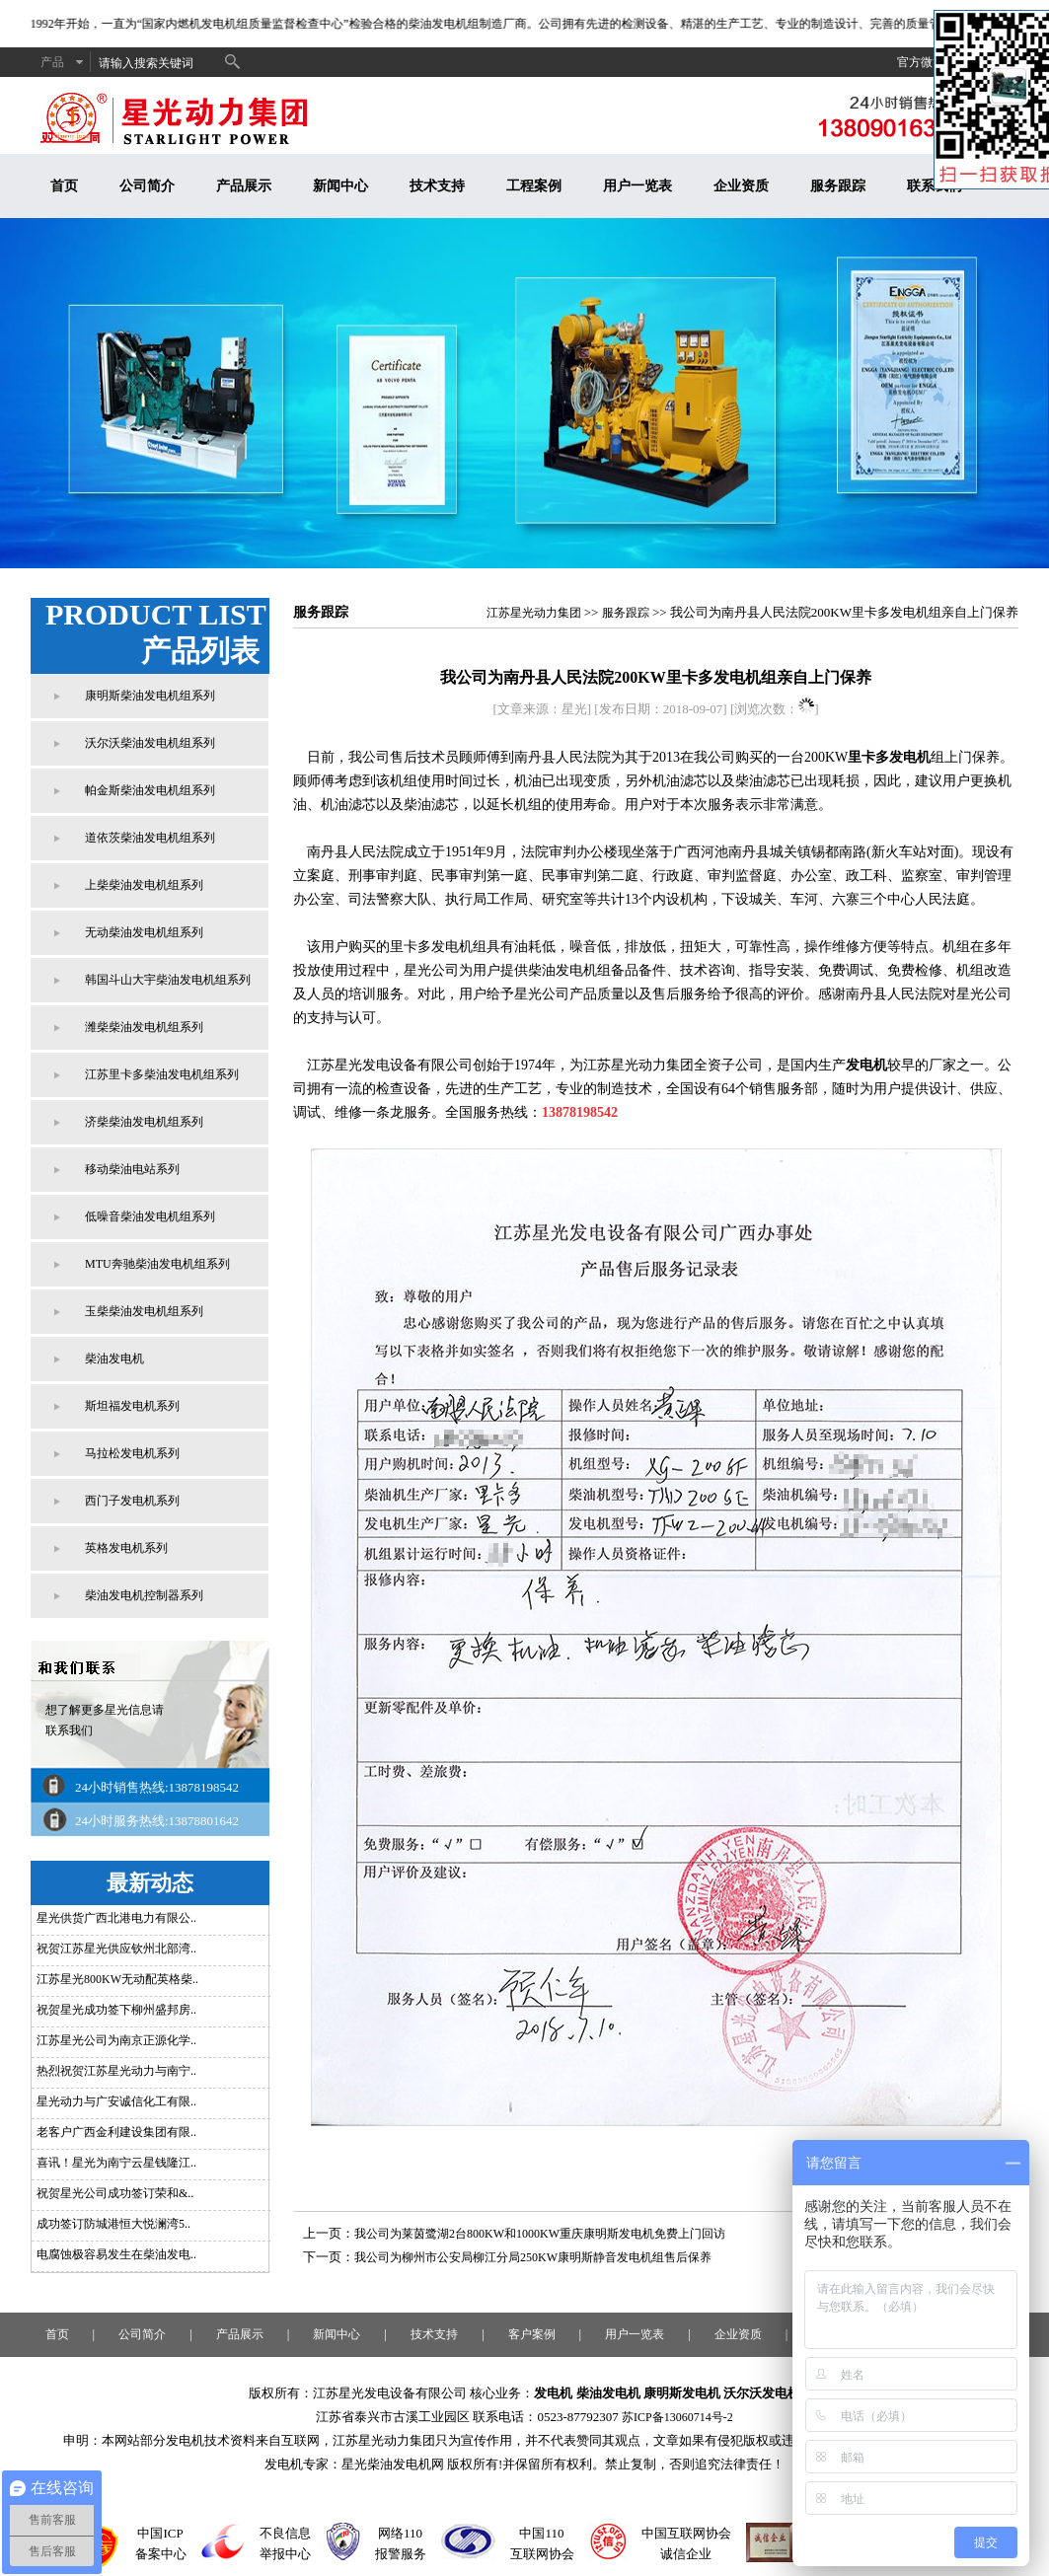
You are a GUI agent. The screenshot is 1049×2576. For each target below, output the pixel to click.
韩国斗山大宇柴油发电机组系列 (168, 980)
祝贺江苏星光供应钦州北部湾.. (116, 1948)
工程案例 (534, 186)
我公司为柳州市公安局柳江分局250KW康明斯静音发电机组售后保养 (533, 2257)
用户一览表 (637, 186)
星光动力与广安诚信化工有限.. (116, 2101)
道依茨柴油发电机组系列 (150, 838)
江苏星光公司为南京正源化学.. (116, 2040)
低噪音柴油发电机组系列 (150, 1216)
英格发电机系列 (126, 1548)
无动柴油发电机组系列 (144, 932)
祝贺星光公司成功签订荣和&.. (115, 2193)
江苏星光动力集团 (534, 613)
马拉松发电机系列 (132, 1453)
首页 (64, 186)
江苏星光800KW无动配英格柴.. (117, 1979)
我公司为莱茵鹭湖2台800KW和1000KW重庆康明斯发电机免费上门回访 (539, 2234)
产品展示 (243, 186)
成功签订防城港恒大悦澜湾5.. (113, 2224)
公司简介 (147, 186)
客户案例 (532, 2334)
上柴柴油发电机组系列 (144, 885)
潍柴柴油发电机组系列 (144, 1027)
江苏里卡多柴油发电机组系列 (162, 1074)
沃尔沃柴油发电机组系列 (150, 743)
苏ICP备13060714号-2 (677, 2417)
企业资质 (741, 186)
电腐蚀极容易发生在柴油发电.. (116, 2254)
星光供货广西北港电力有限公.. (116, 1918)
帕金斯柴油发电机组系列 (150, 790)
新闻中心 (340, 186)
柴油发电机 (114, 1358)
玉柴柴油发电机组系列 (144, 1311)
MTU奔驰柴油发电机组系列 (157, 1264)
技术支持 (437, 186)
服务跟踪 (837, 186)
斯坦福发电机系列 (132, 1406)
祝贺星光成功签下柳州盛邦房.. (116, 2010)
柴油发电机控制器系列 (144, 1595)
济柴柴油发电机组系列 (144, 1122)
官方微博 (920, 62)
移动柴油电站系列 (132, 1169)
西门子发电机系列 (132, 1501)
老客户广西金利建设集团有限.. (116, 2132)
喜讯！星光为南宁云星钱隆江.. (116, 2163)
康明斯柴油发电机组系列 (150, 695)
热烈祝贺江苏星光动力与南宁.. (116, 2071)
